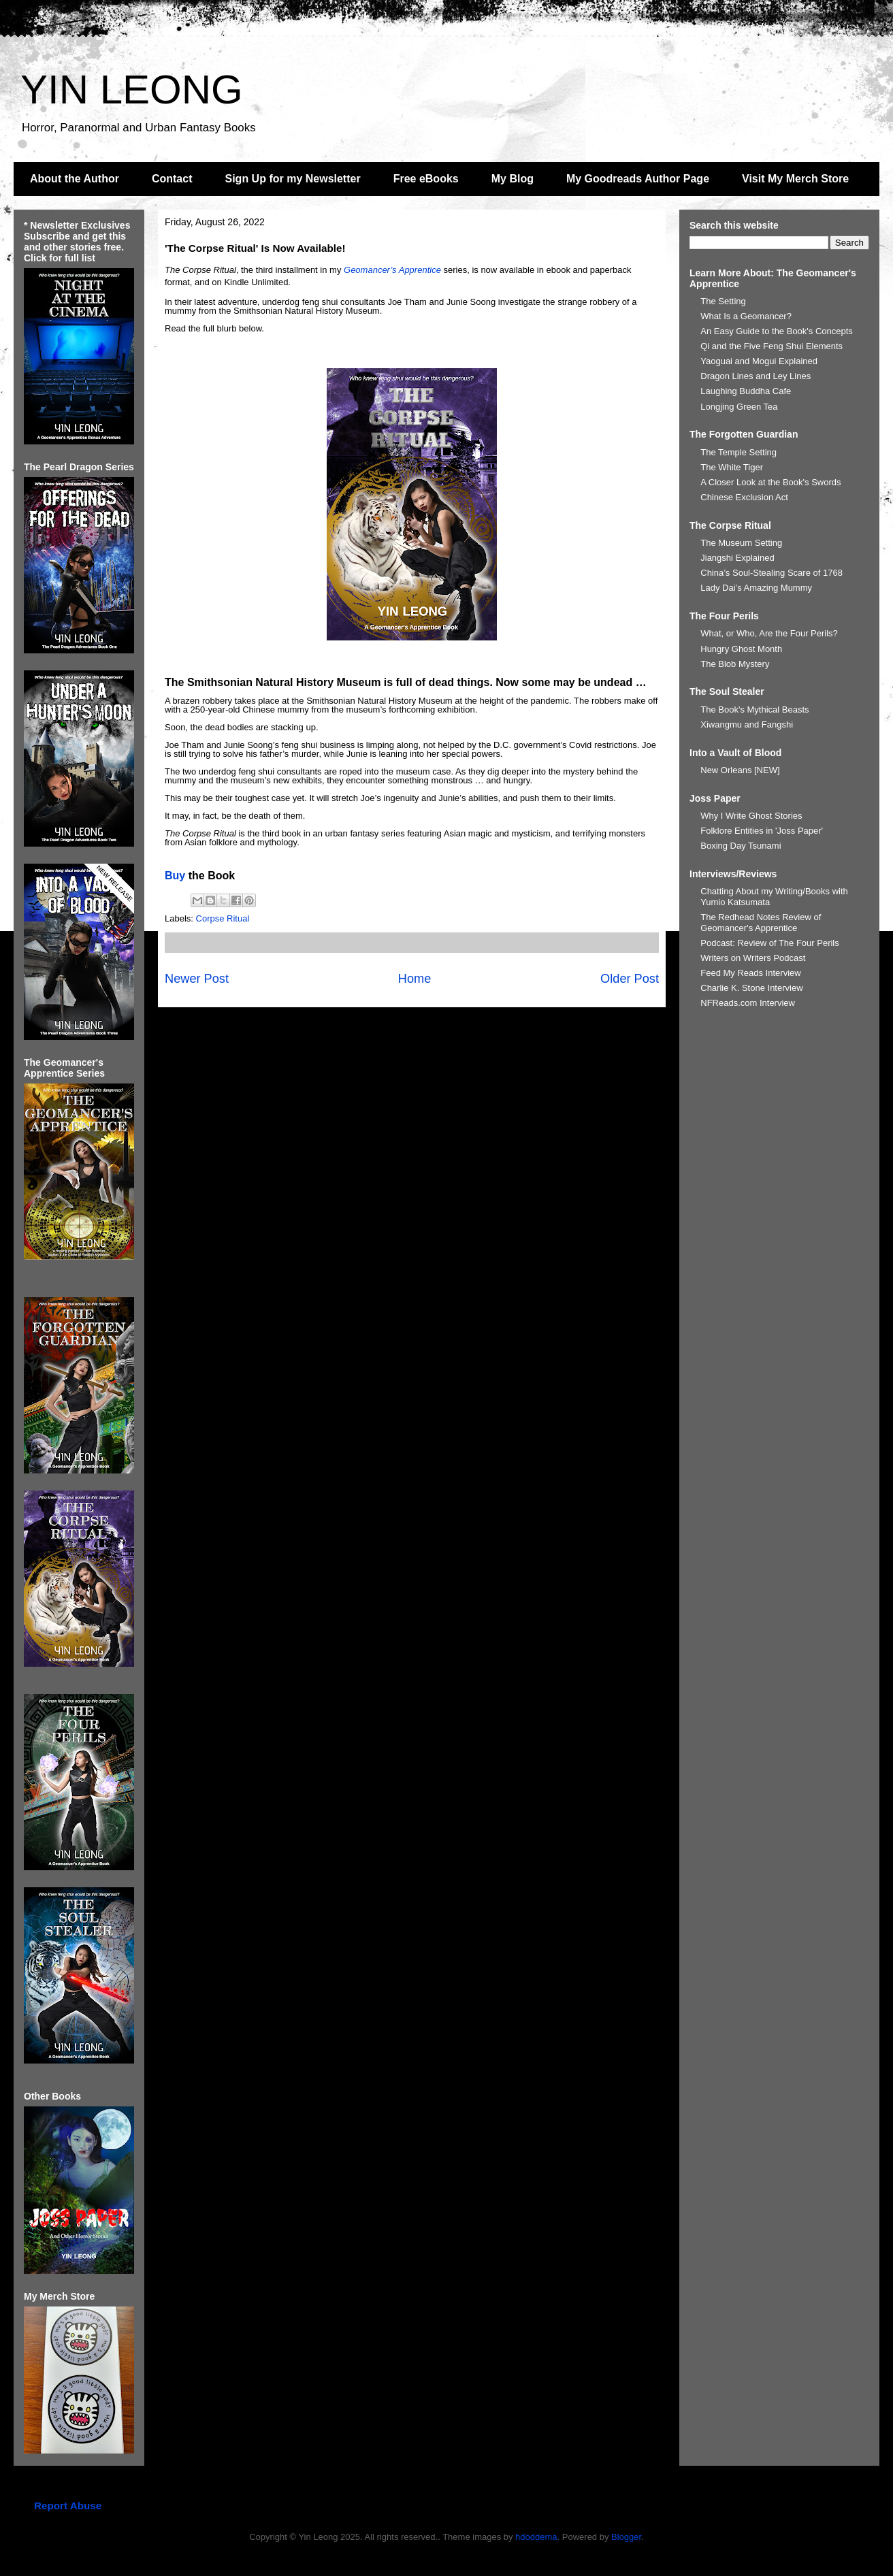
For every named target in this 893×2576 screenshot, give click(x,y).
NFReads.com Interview (747, 1003)
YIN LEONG (131, 89)
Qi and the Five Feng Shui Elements (771, 346)
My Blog (512, 178)
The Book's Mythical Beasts (754, 709)
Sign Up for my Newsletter (293, 178)
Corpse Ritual (223, 918)
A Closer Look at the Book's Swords (770, 482)
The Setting (723, 301)
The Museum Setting (741, 543)
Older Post (629, 978)
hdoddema (536, 2537)
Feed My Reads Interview (750, 973)
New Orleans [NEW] (739, 770)
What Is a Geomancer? (746, 316)
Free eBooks (426, 178)
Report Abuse (67, 2505)
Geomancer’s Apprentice (392, 270)
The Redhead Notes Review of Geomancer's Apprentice (760, 922)
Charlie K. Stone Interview (751, 988)
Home (415, 978)
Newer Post (197, 978)
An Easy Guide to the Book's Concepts (776, 331)
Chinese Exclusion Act (744, 497)
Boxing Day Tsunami (740, 846)
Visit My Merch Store (795, 178)
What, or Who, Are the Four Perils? (769, 633)
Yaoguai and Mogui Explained (758, 361)
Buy (175, 875)
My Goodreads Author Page (637, 178)
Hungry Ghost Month (741, 649)
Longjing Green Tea (738, 407)
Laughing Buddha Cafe (745, 391)
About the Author (74, 178)
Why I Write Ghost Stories (751, 816)
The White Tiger (731, 467)
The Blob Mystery (734, 664)
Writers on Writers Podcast (752, 958)
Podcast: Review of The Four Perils (769, 943)
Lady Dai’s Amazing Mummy (756, 588)
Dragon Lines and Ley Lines (755, 376)
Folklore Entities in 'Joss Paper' (761, 831)
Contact (172, 178)
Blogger (626, 2537)
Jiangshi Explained (737, 558)
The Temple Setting (738, 452)
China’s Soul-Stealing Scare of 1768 (771, 573)
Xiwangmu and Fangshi (746, 724)
